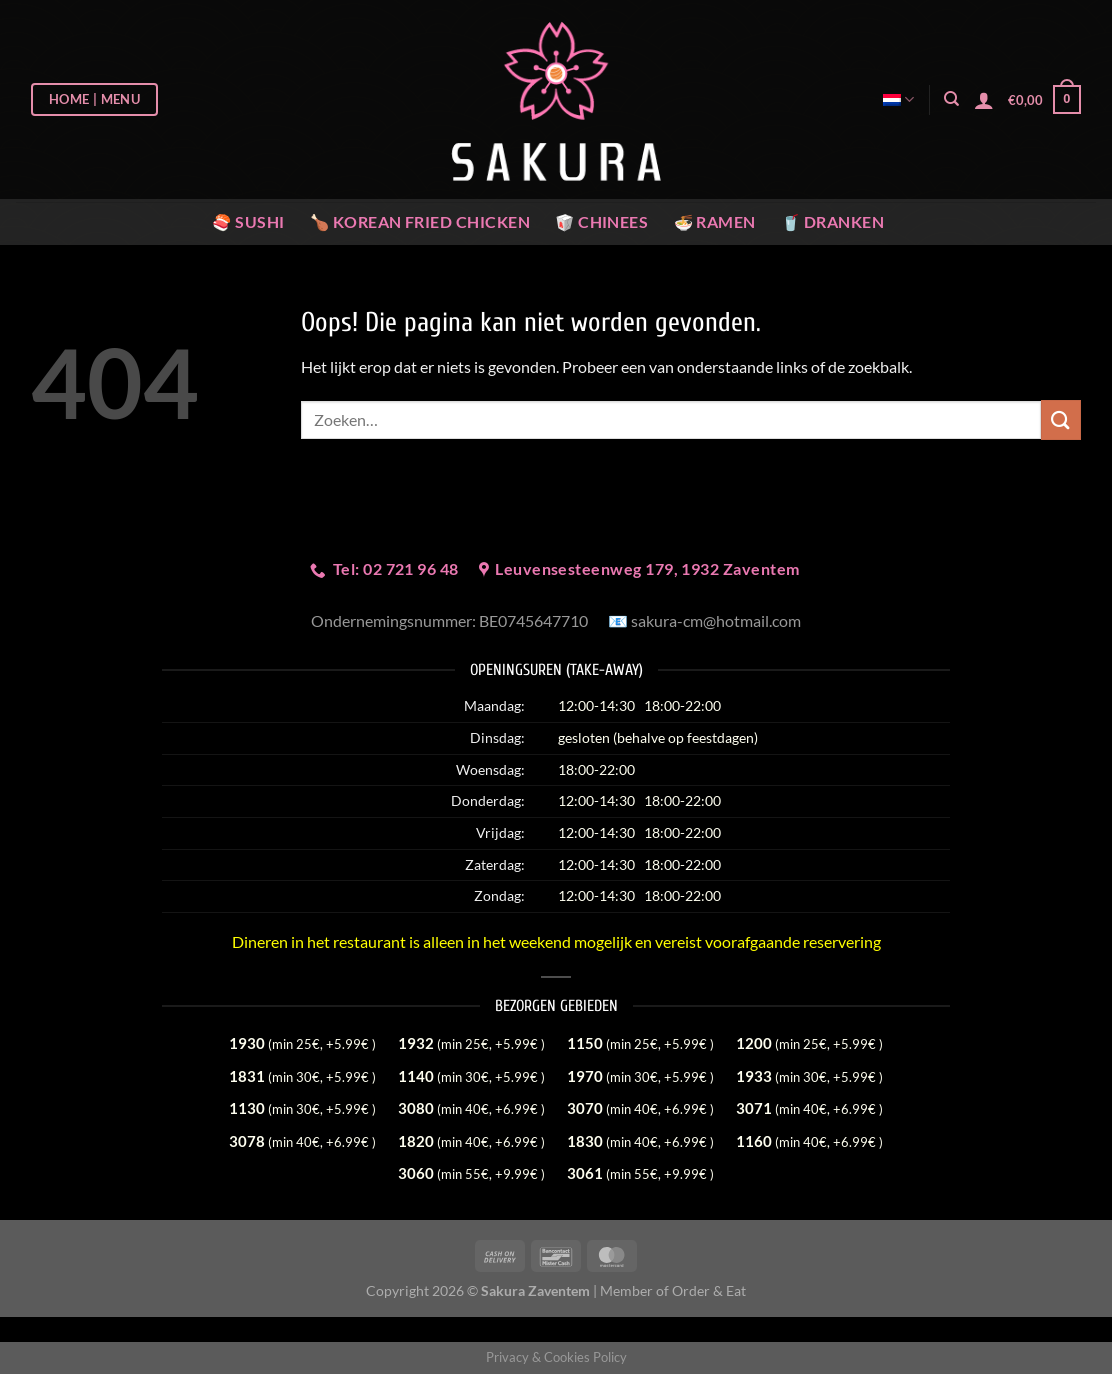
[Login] (984, 100)
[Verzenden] (1061, 419)
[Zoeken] (951, 99)
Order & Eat (709, 1290)
